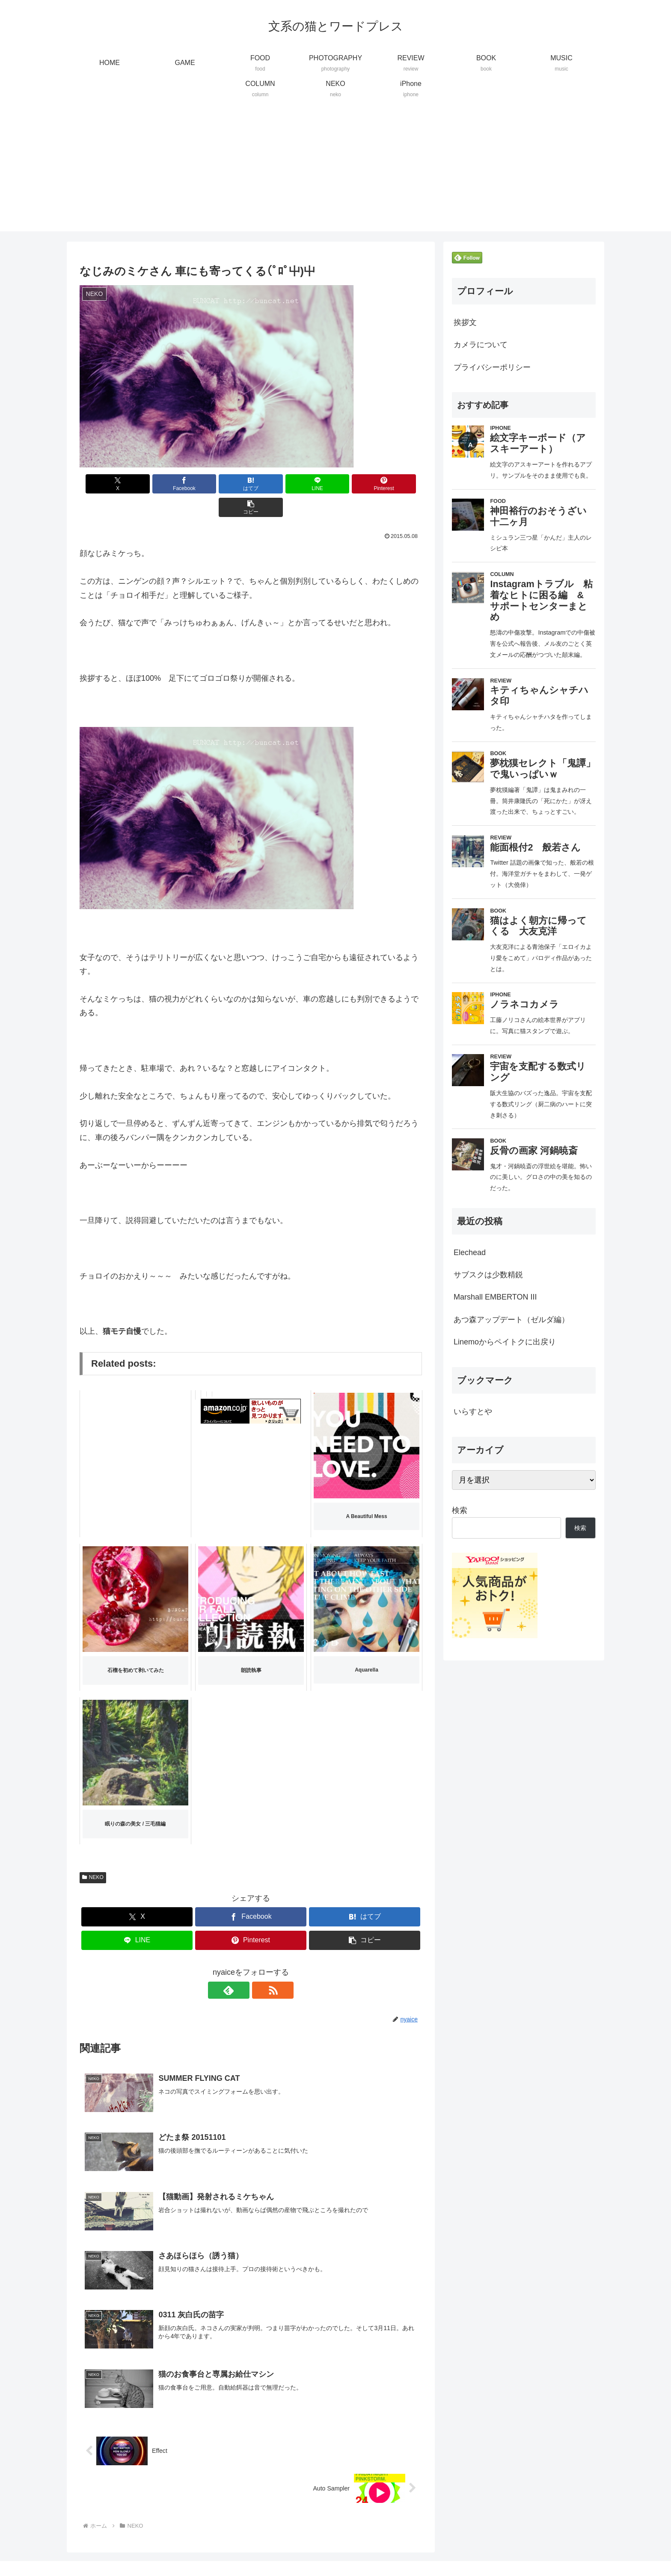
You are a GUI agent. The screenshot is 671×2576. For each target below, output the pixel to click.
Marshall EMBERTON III (495, 1297)
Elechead (470, 1252)
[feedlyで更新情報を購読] (240, 1966)
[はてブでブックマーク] (222, 483)
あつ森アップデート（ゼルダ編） (511, 1319)
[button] (394, 483)
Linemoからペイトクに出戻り (505, 1342)
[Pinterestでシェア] (337, 483)
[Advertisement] (335, 171)
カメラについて (481, 344)
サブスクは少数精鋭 (488, 1274)
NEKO (93, 1854)
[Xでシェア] (107, 483)
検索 (459, 1510)
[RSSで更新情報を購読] (260, 1966)
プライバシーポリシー (492, 367)
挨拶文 (465, 322)
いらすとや (473, 1411)
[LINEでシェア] (279, 483)
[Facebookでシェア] (164, 483)
